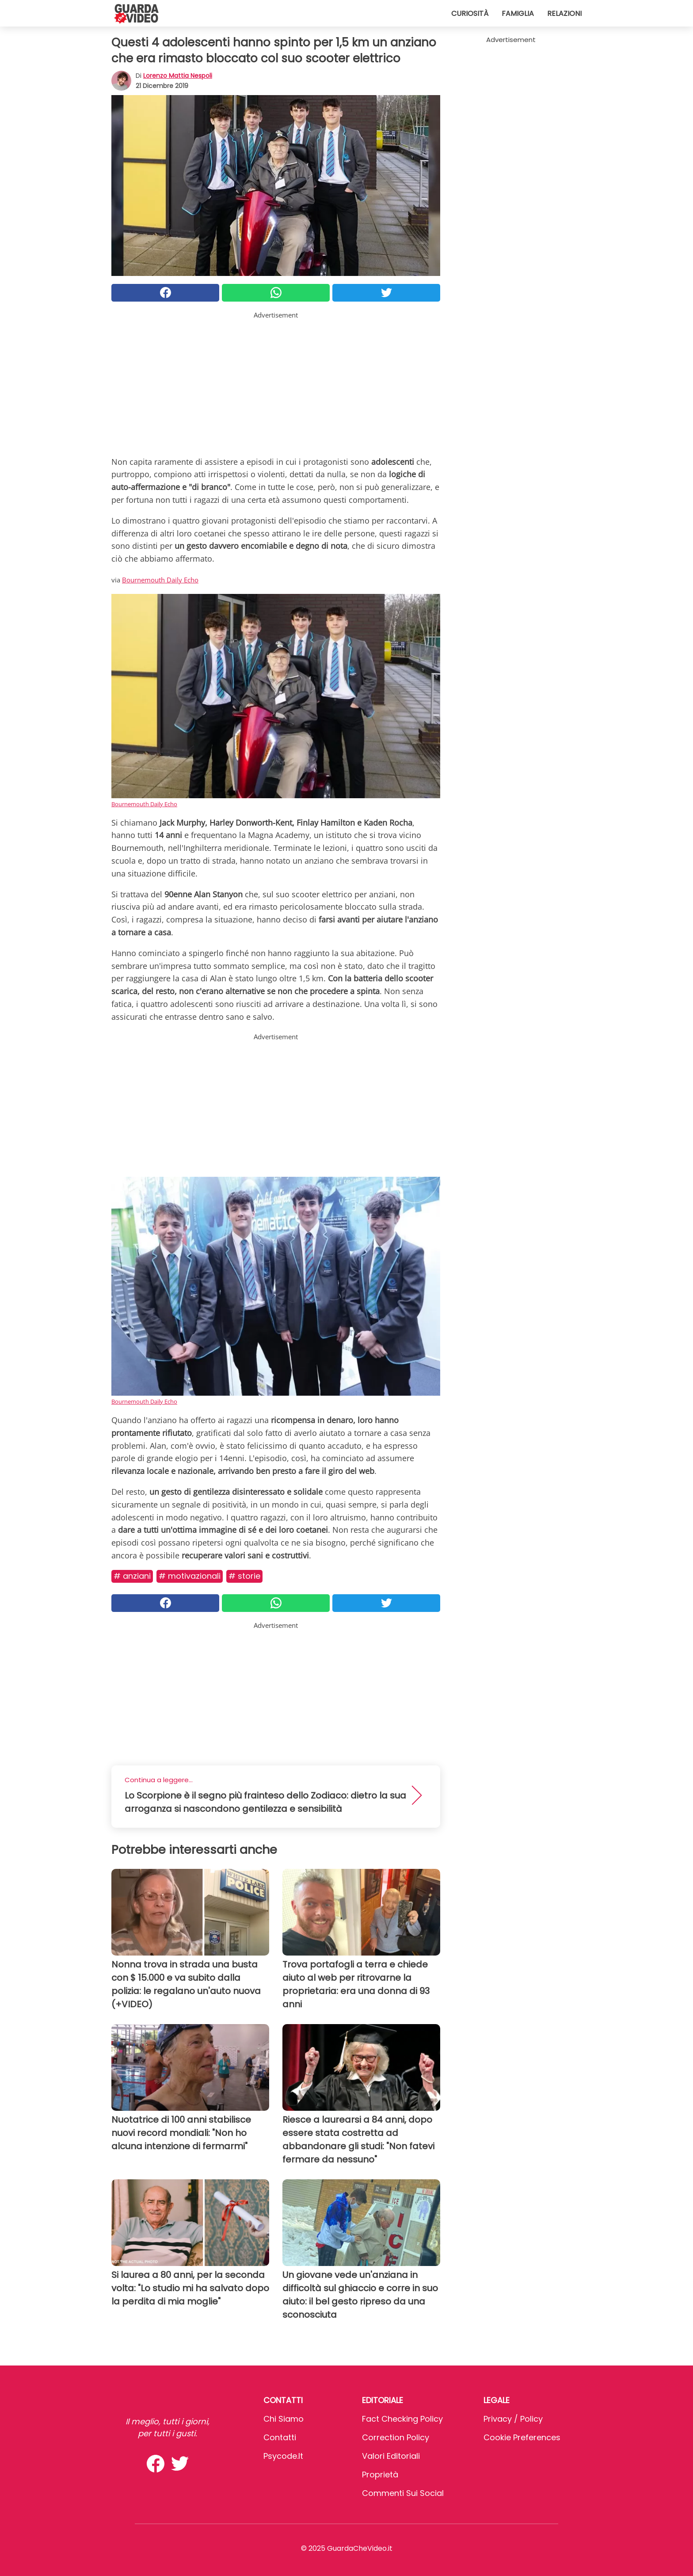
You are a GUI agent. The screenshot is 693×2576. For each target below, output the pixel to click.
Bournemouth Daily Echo (160, 579)
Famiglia (518, 13)
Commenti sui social (403, 2493)
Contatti (279, 2437)
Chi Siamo (283, 2418)
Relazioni (564, 13)
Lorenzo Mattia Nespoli (177, 75)
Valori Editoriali (391, 2455)
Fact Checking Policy (402, 2418)
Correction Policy (395, 2437)
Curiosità (469, 13)
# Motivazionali (190, 1575)
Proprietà (380, 2474)
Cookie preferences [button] (522, 2437)
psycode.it (283, 2455)
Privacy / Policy (513, 2418)
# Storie (244, 1575)
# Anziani (132, 1575)
